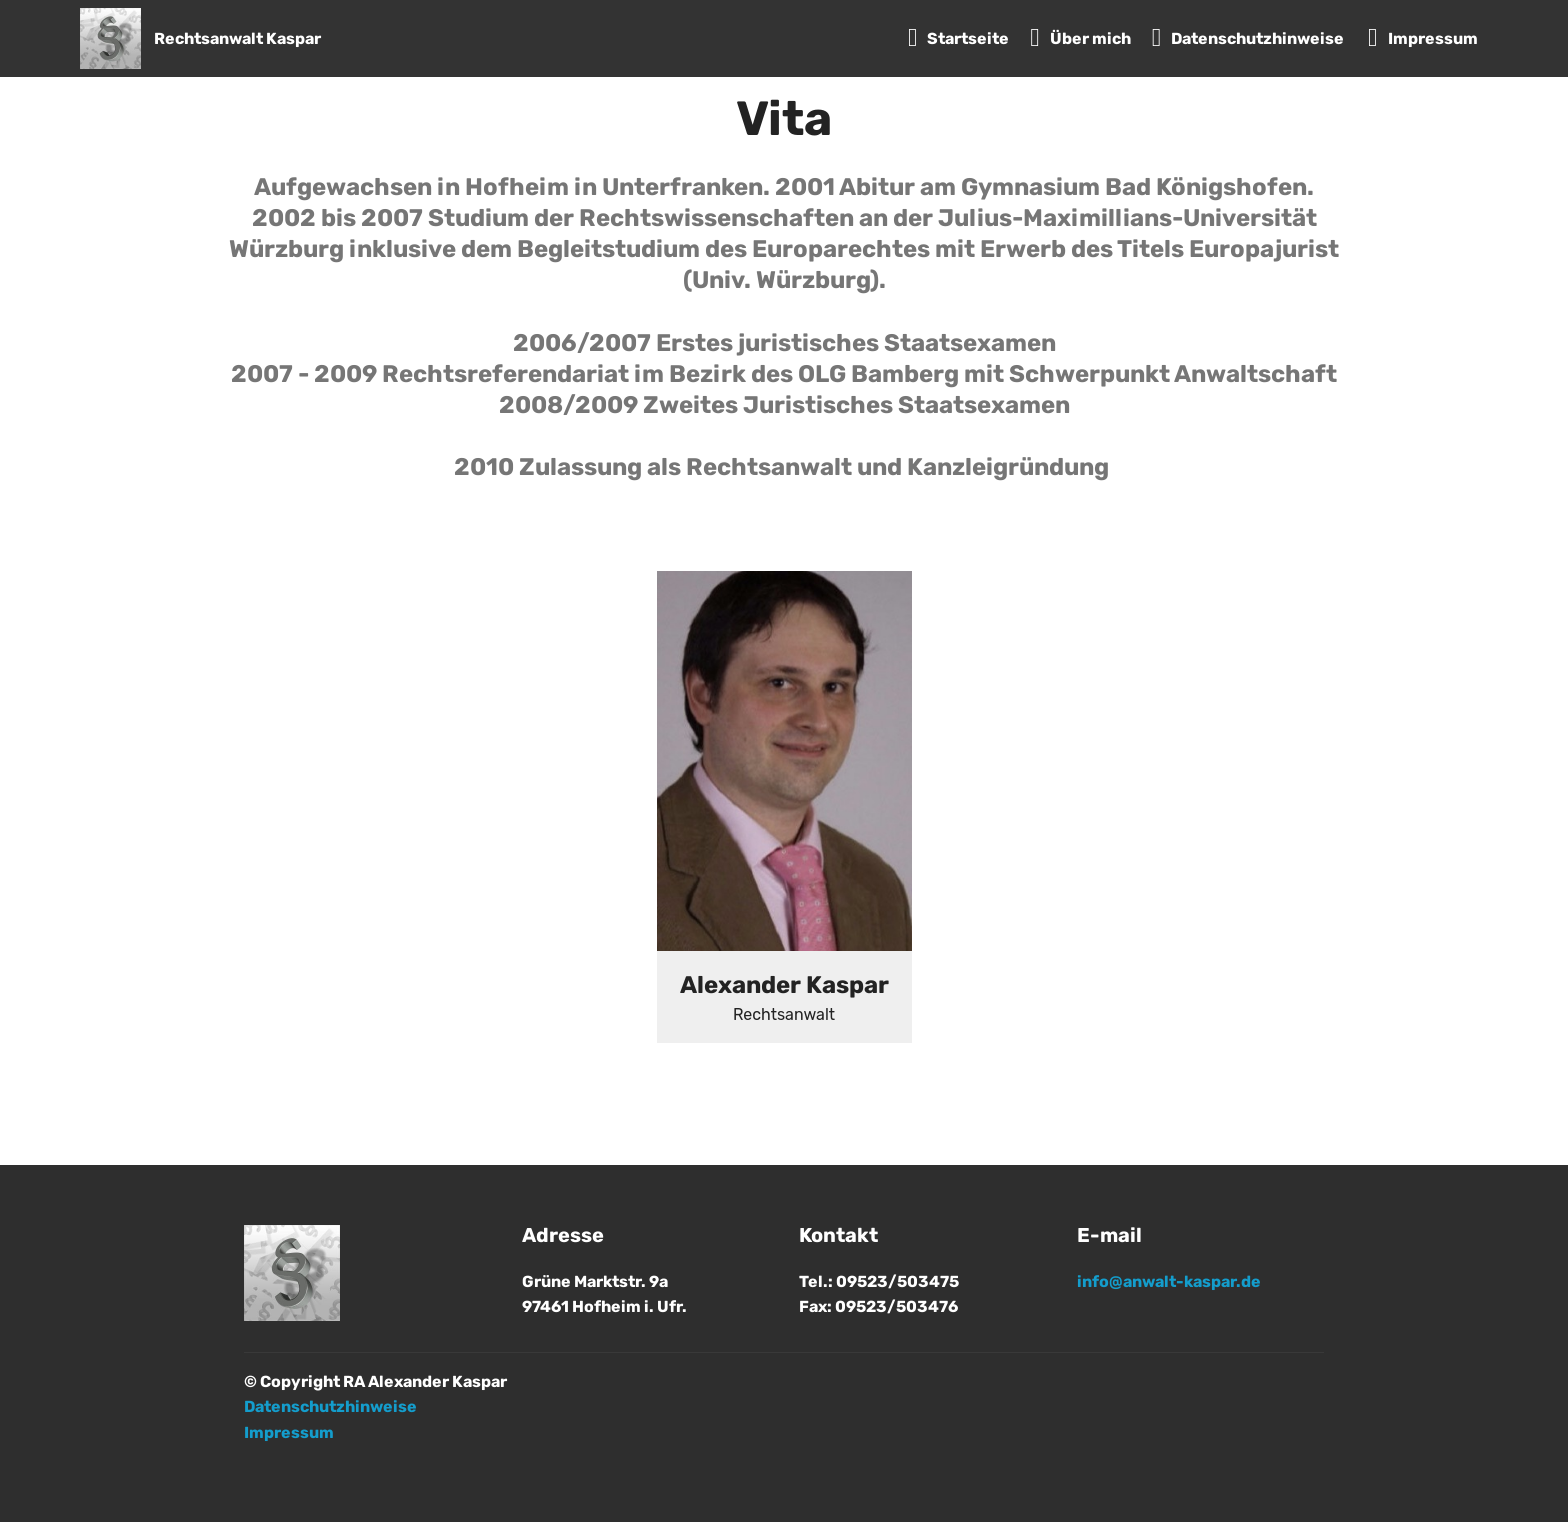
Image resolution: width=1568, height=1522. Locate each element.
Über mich (1080, 38)
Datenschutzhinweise (1250, 38)
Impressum (1423, 38)
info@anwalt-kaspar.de (1169, 1281)
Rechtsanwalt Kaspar (237, 38)
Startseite (959, 38)
